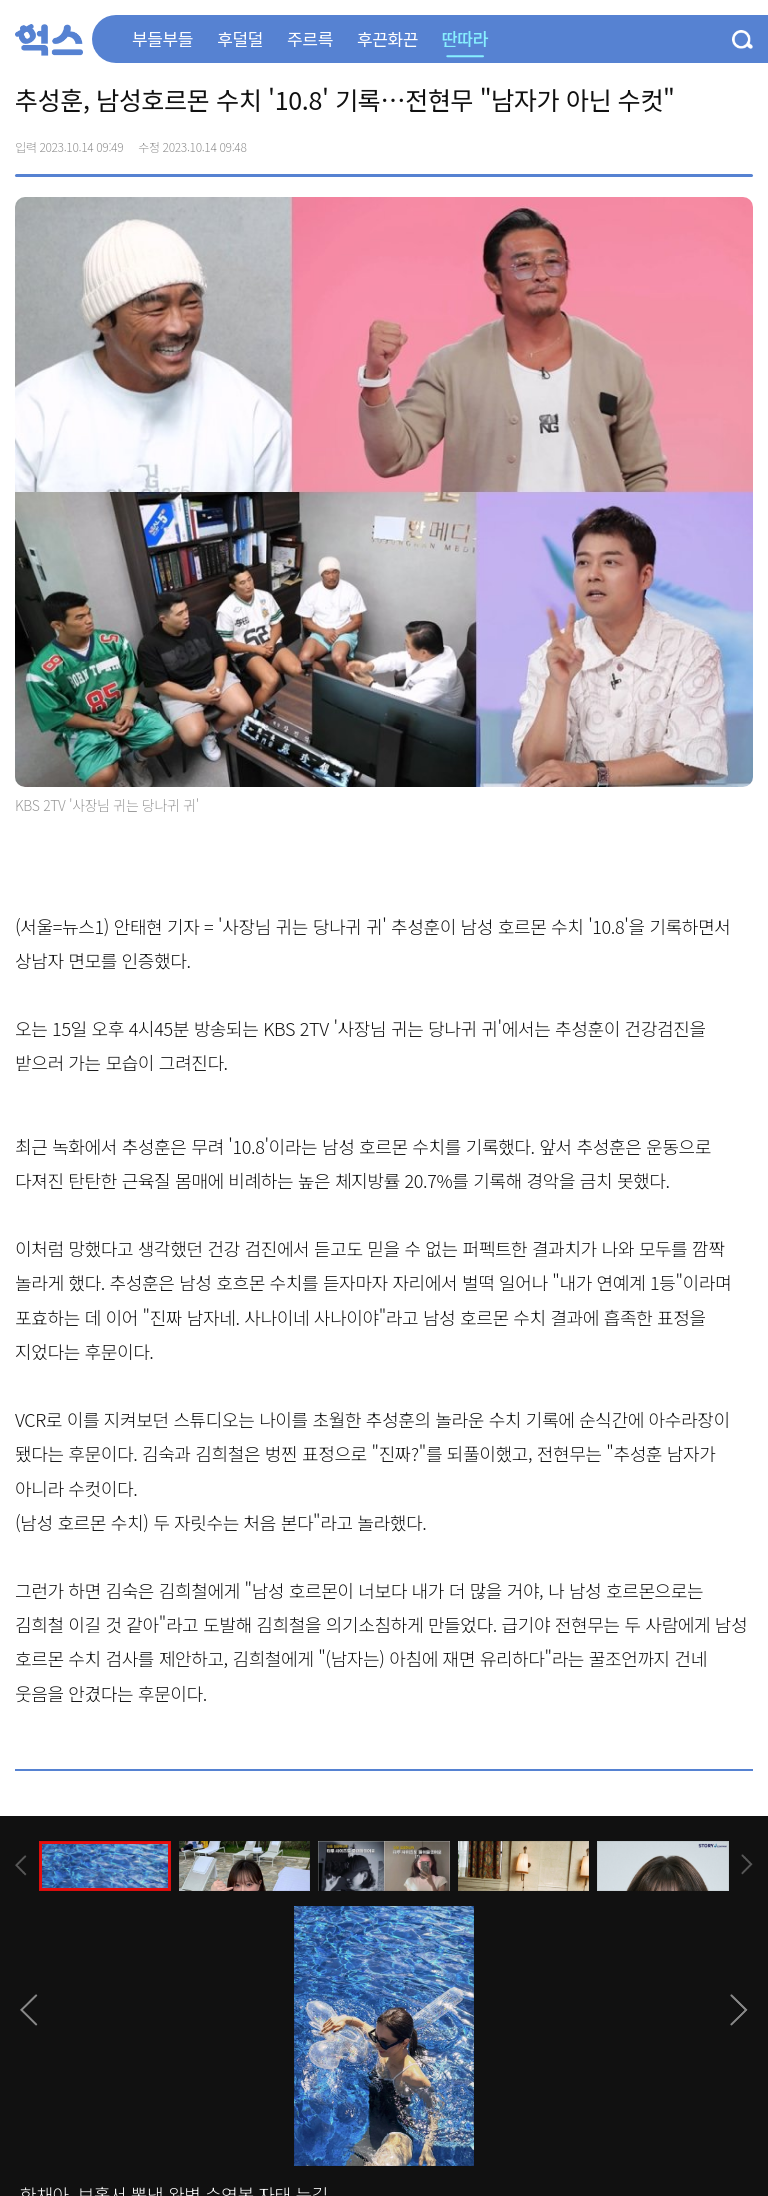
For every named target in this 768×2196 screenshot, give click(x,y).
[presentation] (21, 1865)
